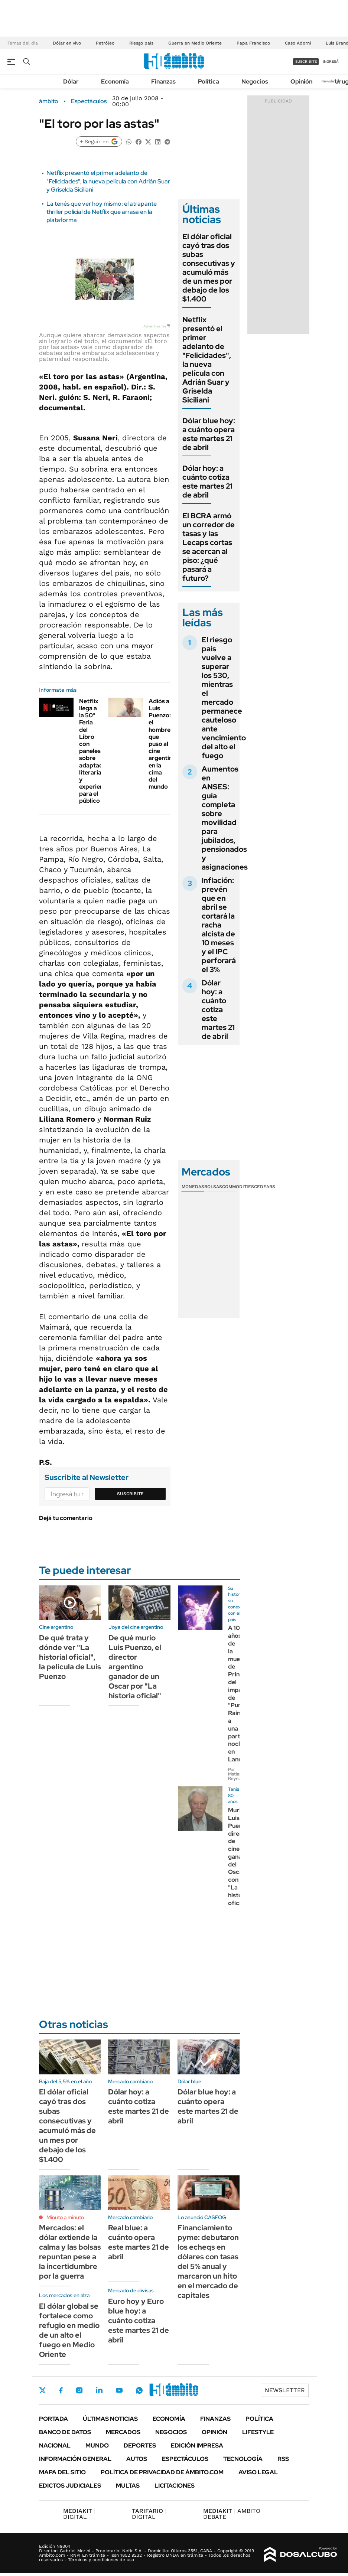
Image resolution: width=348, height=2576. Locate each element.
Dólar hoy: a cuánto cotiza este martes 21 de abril (207, 481)
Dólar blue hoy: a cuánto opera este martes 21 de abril (208, 434)
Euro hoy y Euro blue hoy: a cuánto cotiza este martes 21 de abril (138, 2320)
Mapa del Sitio (62, 2472)
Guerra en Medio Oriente (195, 43)
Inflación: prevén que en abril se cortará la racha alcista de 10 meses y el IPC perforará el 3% (219, 924)
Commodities (238, 1186)
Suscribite (130, 1493)
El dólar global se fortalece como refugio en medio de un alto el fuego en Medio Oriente (69, 2330)
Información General (75, 2459)
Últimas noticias (110, 2419)
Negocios (254, 81)
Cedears (264, 1186)
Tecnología (243, 2459)
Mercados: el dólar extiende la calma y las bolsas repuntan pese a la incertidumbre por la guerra (70, 2252)
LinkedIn (99, 2390)
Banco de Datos (65, 2432)
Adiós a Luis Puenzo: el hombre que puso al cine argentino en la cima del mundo (162, 743)
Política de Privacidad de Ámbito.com (162, 2472)
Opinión (301, 81)
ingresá (331, 61)
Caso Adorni (298, 43)
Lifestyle (258, 2432)
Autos (136, 2459)
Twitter (42, 2390)
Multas (128, 2485)
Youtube (119, 2390)
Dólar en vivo (67, 43)
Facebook (61, 2390)
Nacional (55, 2445)
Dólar (71, 81)
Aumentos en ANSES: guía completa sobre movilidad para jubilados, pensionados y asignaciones (225, 818)
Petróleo (105, 43)
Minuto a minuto (65, 2217)
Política (208, 81)
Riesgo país (141, 43)
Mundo (97, 2445)
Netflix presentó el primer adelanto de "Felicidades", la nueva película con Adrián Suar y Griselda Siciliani (108, 181)
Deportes (140, 2445)
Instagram (79, 2390)
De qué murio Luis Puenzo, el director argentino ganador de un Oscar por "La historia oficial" (134, 1667)
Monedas (193, 1186)
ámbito (48, 101)
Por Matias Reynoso (237, 1774)
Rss (283, 2459)
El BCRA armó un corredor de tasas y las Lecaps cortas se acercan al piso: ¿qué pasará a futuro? (208, 547)
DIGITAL (79, 2513)
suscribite (306, 61)
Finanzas (163, 81)
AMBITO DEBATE (231, 2513)
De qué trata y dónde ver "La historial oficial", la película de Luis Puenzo (70, 1657)
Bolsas (213, 1186)
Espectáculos (89, 101)
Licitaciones (175, 2485)
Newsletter (331, 81)
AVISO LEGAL (258, 2472)
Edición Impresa (197, 2445)
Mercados (123, 2432)
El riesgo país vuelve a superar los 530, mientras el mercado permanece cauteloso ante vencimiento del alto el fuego (224, 697)
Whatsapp (139, 2390)
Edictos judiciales (70, 2485)
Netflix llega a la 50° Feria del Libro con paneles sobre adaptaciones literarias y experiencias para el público (98, 751)
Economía (115, 81)
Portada (53, 2419)
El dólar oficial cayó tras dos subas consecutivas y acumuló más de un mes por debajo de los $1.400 (208, 268)
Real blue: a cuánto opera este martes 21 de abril (138, 2242)
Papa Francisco (253, 43)
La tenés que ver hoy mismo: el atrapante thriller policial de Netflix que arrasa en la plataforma (101, 212)
